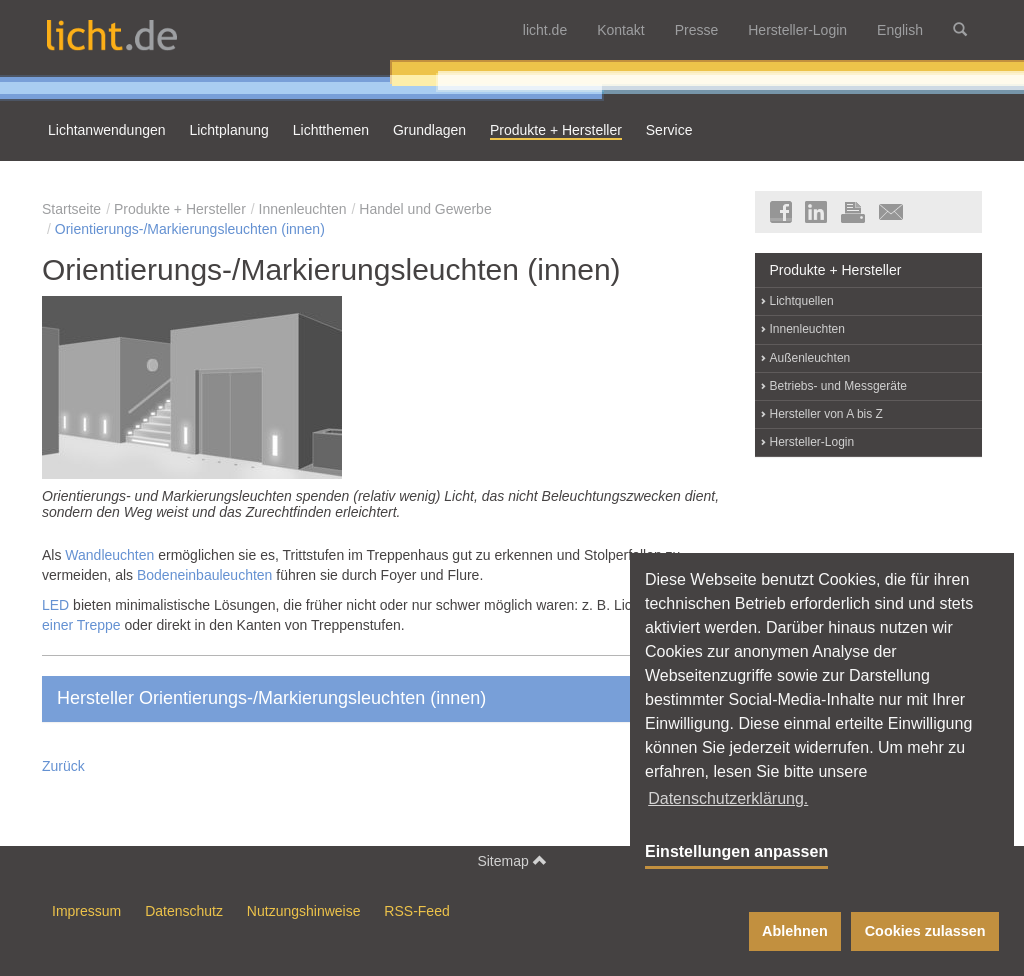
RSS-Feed (416, 911)
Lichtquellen (802, 301)
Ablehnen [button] (795, 931)
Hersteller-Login (797, 30)
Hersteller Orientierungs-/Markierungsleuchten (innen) (386, 697)
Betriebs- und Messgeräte (838, 386)
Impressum (86, 911)
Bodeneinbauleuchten (204, 575)
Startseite (71, 209)
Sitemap (511, 860)
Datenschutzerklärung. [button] (728, 798)
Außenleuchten (810, 358)
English (900, 30)
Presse (697, 30)
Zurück (63, 766)
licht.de (545, 30)
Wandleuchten (109, 555)
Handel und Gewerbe (425, 209)
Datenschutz (184, 911)
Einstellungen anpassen (736, 851)
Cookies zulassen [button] (925, 931)
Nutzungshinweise (304, 911)
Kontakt (620, 30)
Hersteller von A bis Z (826, 414)
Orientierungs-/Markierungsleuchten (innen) (190, 229)
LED (55, 605)
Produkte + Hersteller (180, 209)
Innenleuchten (303, 209)
